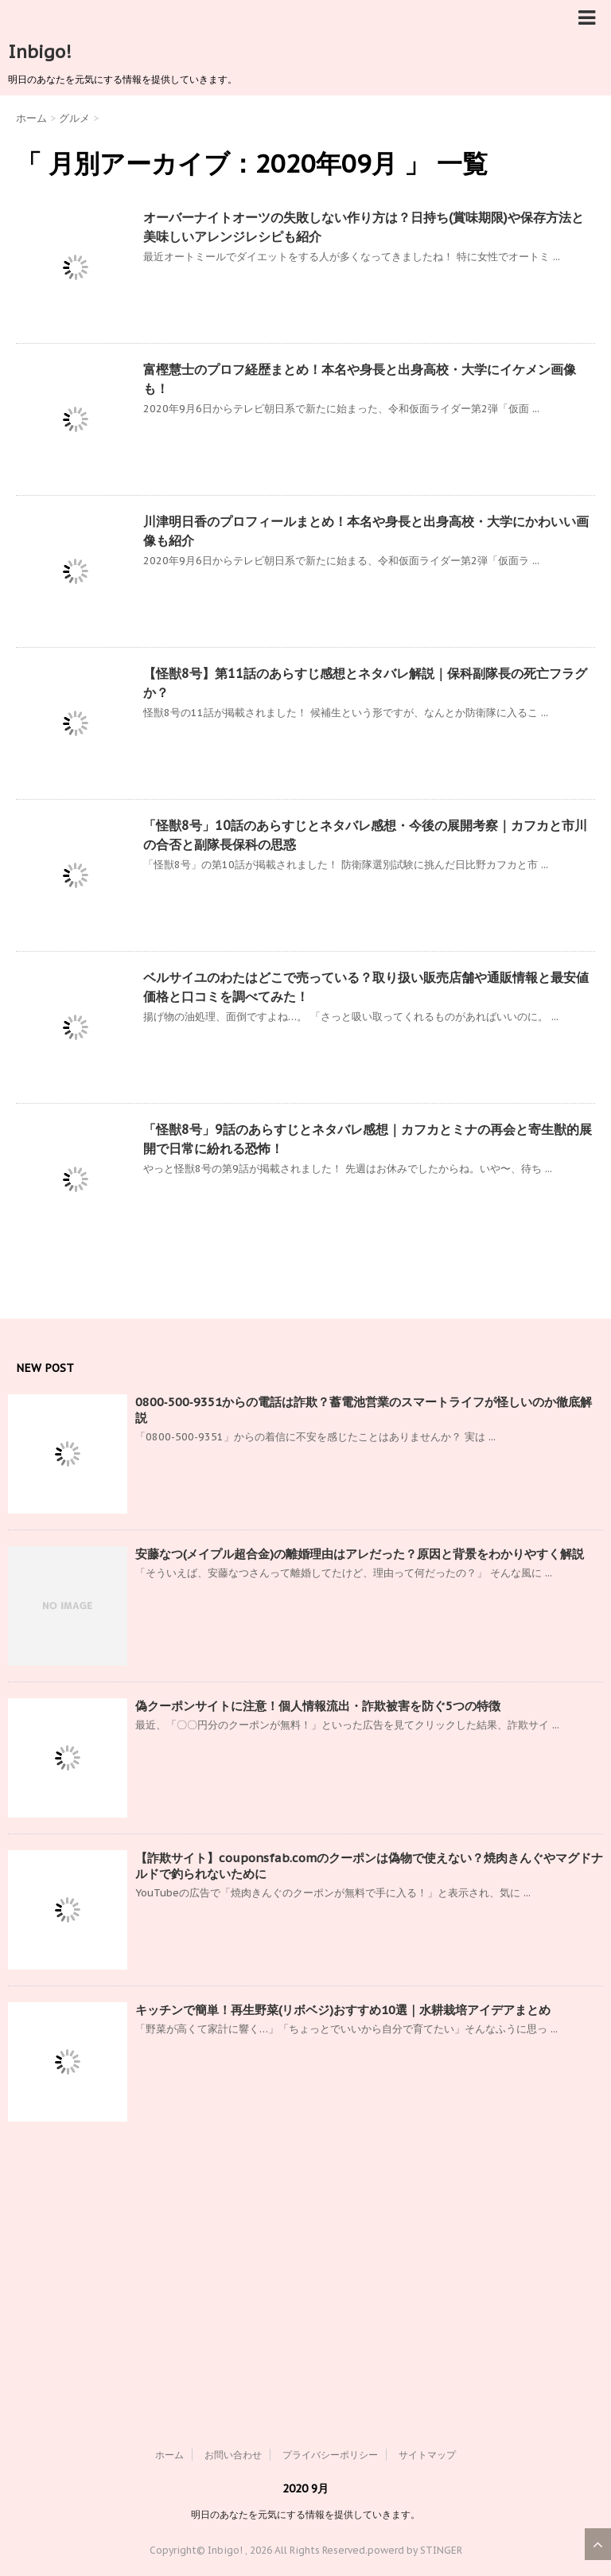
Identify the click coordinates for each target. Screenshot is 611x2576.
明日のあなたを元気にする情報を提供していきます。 (305, 2514)
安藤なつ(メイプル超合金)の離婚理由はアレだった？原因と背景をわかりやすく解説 (359, 1553)
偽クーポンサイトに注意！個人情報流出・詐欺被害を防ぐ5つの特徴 (317, 1705)
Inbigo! (40, 52)
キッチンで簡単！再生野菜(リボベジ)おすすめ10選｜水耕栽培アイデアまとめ (343, 2009)
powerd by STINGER (415, 2550)
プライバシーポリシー (330, 2455)
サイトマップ (427, 2455)
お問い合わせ (233, 2455)
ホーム (169, 2455)
